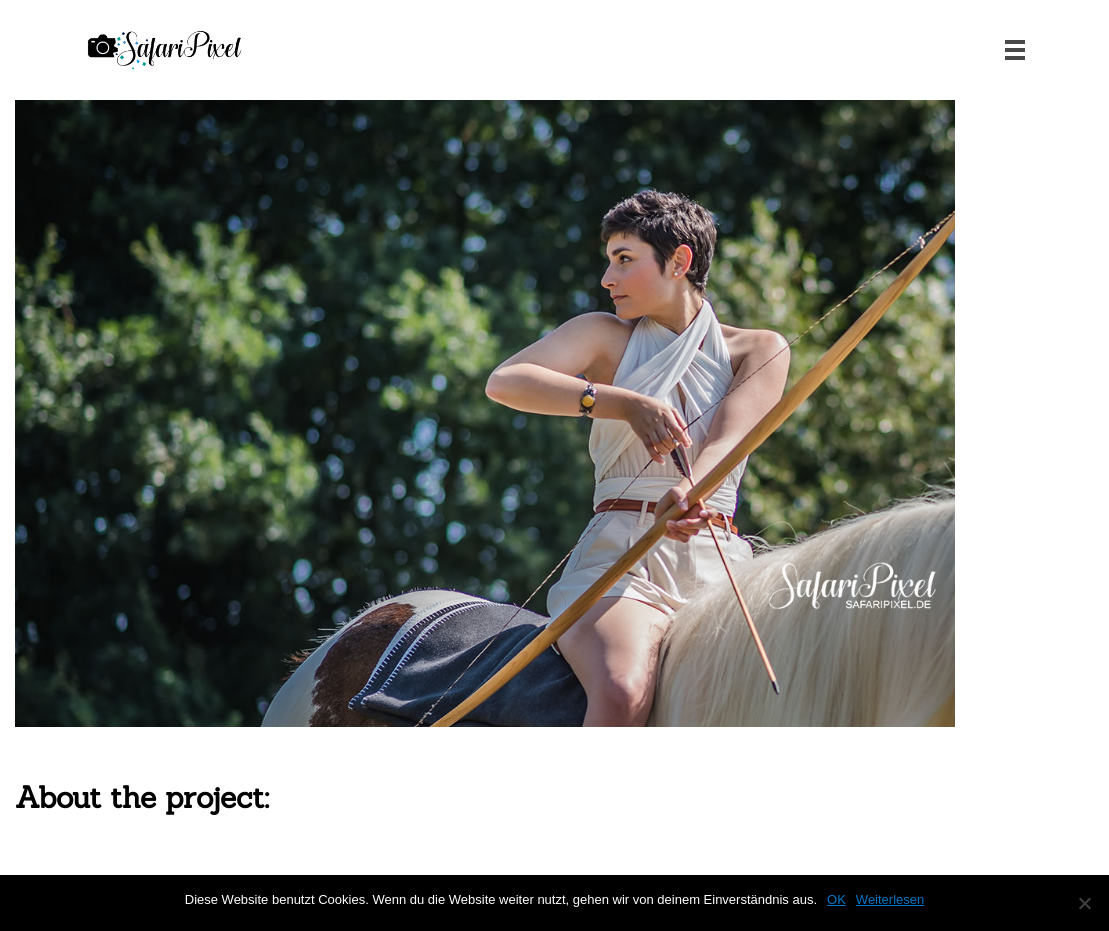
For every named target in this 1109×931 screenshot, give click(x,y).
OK (836, 899)
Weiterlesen (890, 899)
